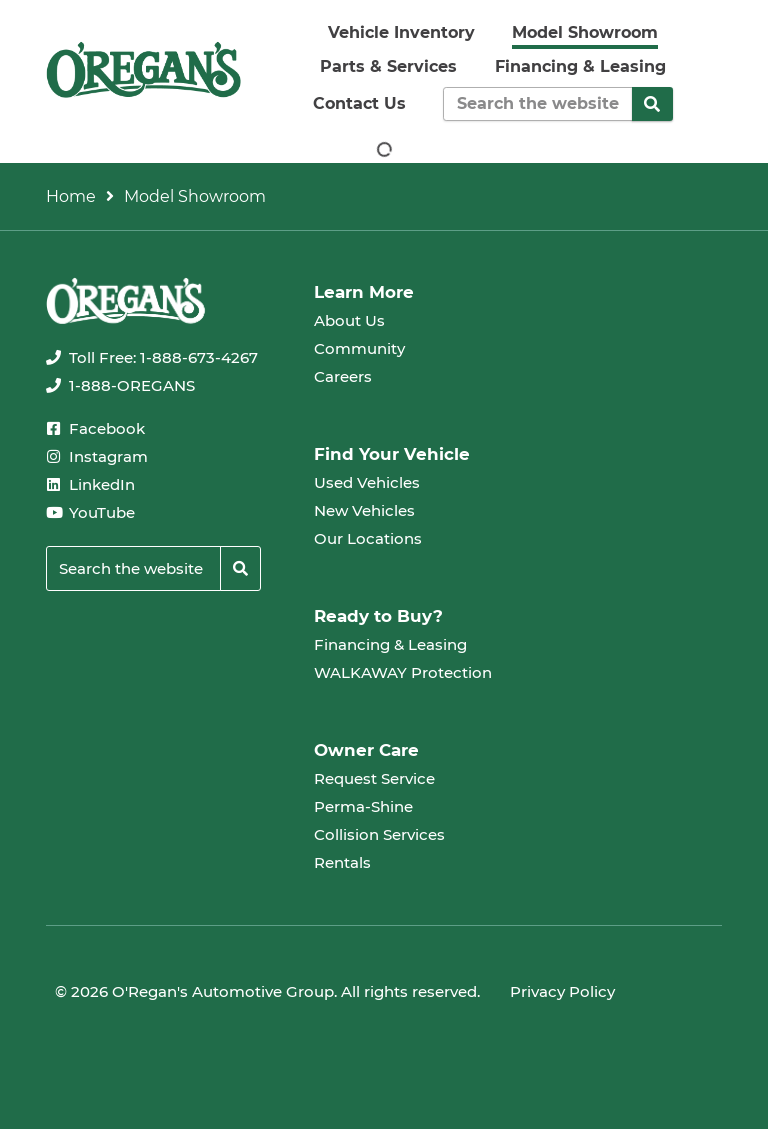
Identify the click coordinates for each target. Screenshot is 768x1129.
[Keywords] (537, 104)
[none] (152, 357)
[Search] (653, 104)
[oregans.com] (143, 69)
